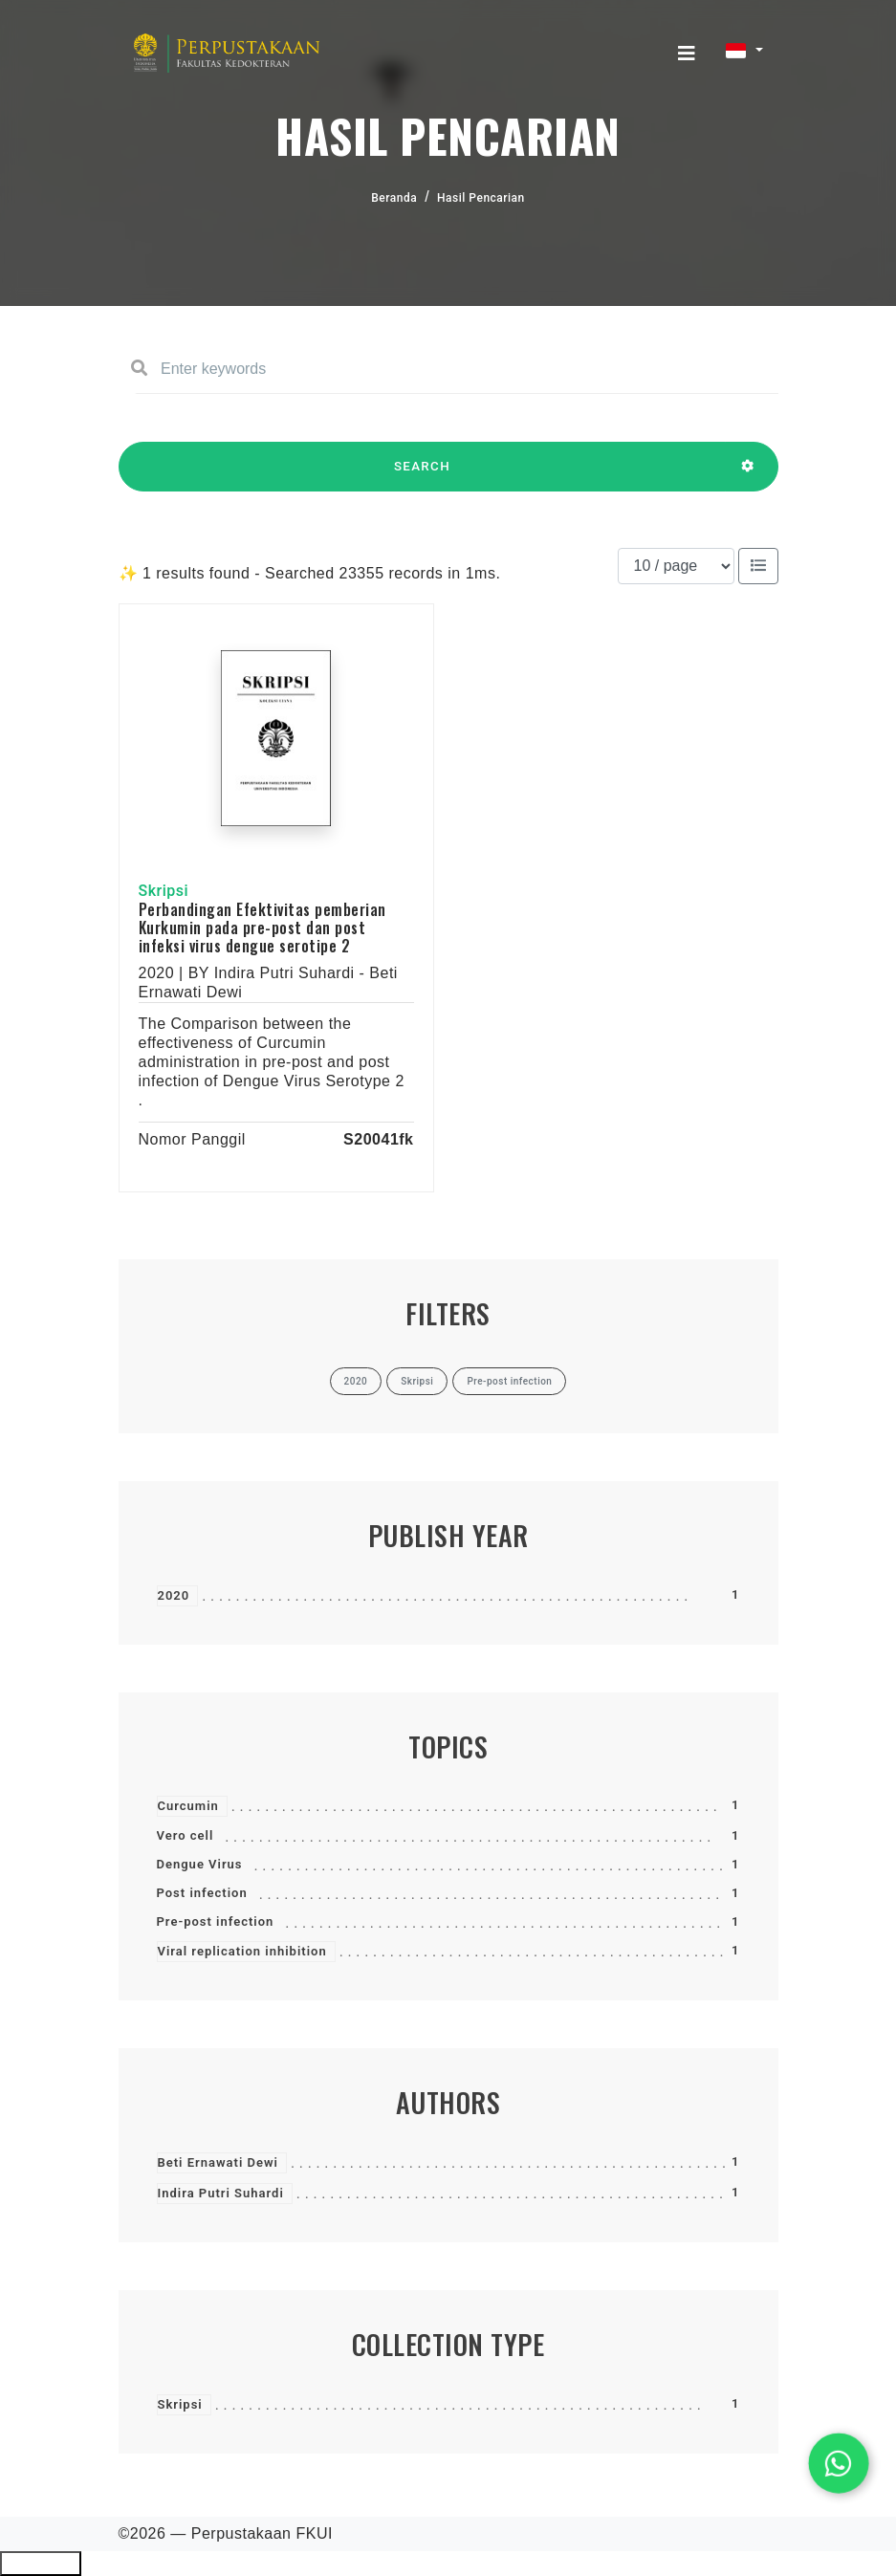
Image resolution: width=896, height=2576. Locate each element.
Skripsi (180, 2404)
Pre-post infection (215, 1921)
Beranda (394, 198)
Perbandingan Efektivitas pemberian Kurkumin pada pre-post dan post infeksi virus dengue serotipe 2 (262, 927)
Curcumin (188, 1806)
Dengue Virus (200, 1864)
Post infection (202, 1893)
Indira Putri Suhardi (221, 2193)
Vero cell (185, 1835)
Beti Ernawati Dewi (218, 2162)
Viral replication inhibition (242, 1951)
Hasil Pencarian (481, 198)
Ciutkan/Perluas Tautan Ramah (41, 2563)
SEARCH (423, 475)
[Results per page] (676, 566)
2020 (174, 1595)
